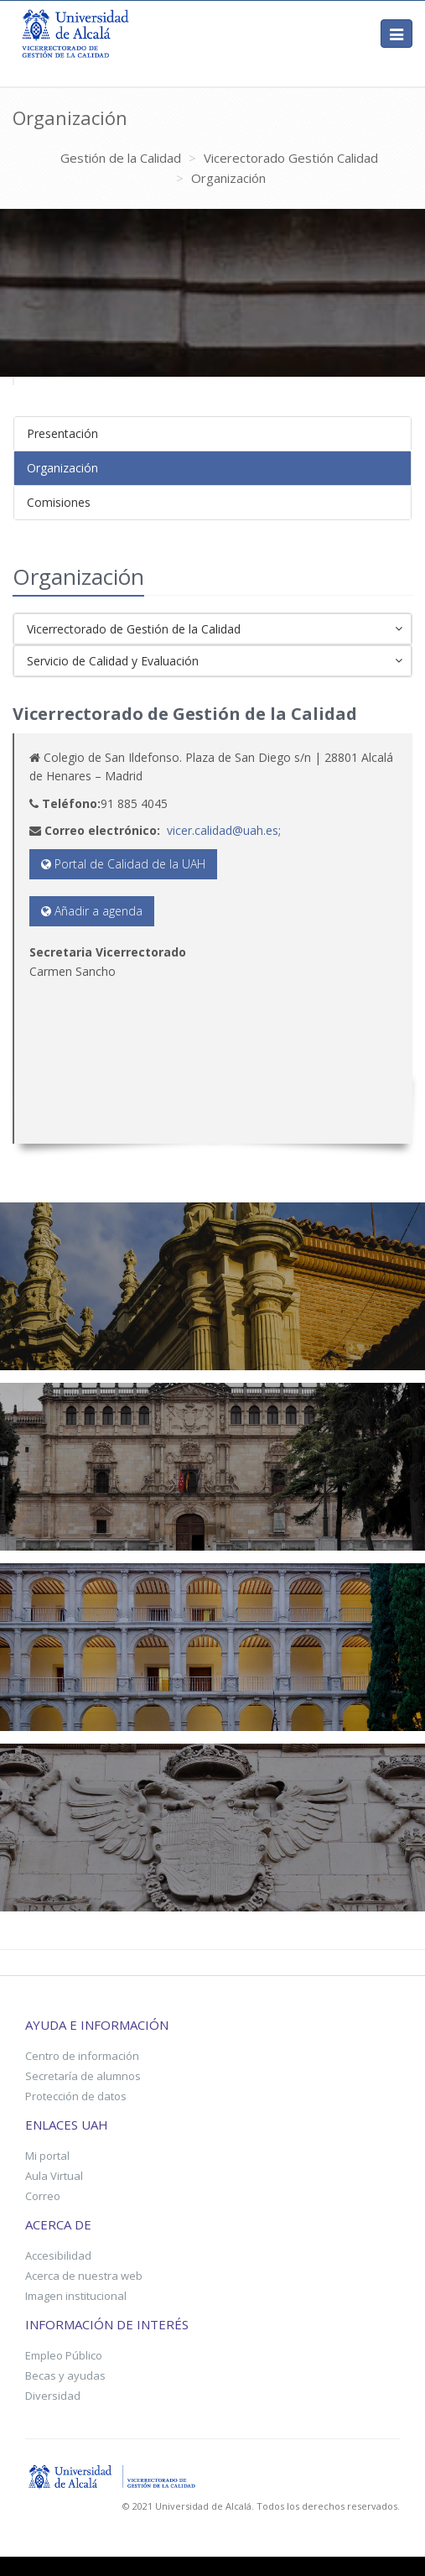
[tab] (212, 433)
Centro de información (82, 2055)
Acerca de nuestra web (84, 2275)
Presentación (62, 433)
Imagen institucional (76, 2295)
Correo (42, 2195)
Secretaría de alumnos (83, 2075)
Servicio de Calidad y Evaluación (214, 662)
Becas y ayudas (65, 2375)
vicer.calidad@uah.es (222, 830)
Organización (62, 468)
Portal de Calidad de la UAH (123, 864)
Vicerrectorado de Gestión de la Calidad (214, 631)
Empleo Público (63, 2355)
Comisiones (59, 502)
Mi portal (47, 2155)
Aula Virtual (54, 2175)
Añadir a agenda (92, 911)
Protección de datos (76, 2096)
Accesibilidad (58, 2255)
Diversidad (52, 2395)
